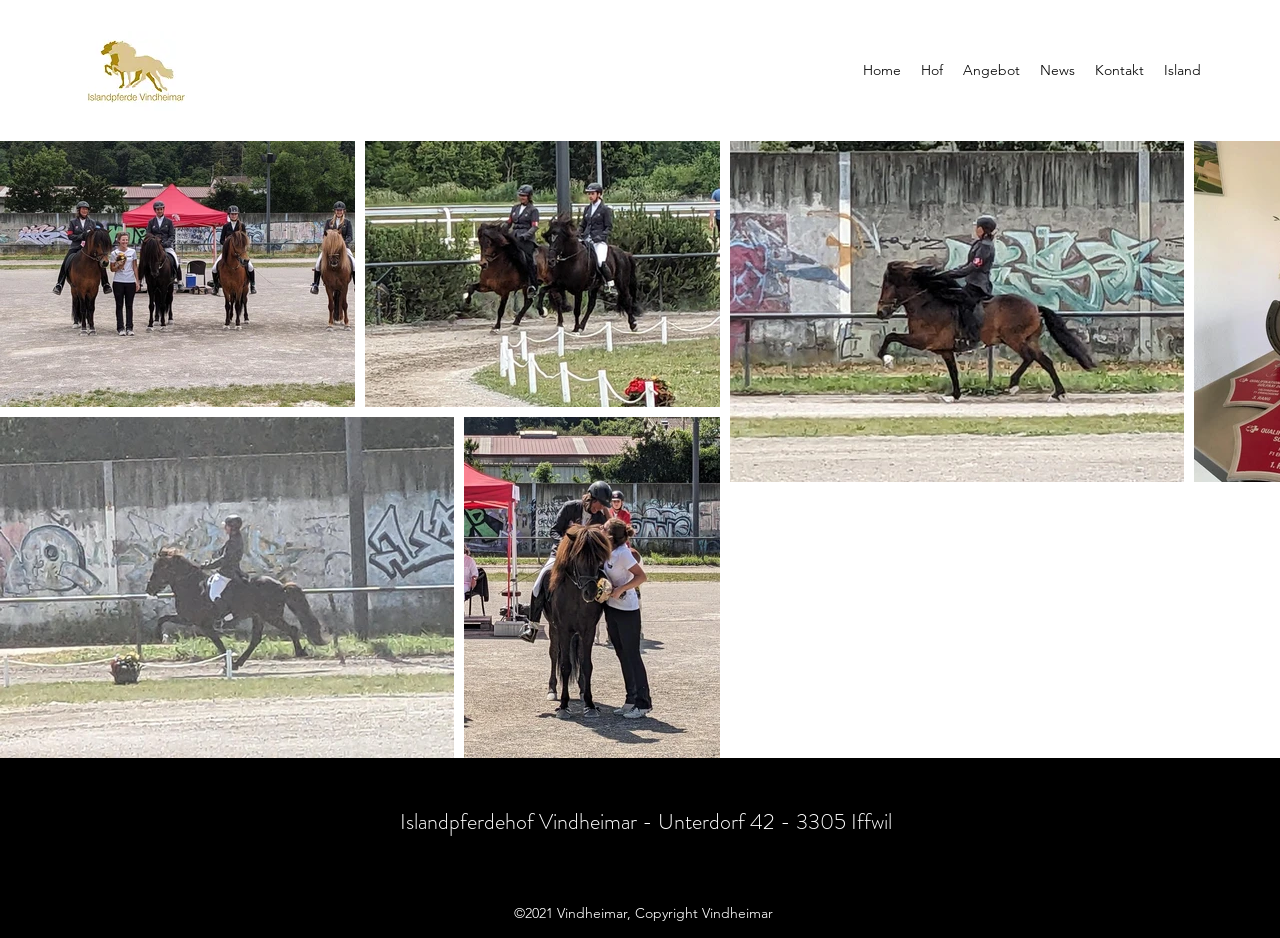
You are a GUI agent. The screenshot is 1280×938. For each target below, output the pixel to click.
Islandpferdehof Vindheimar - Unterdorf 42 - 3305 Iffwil (646, 821)
